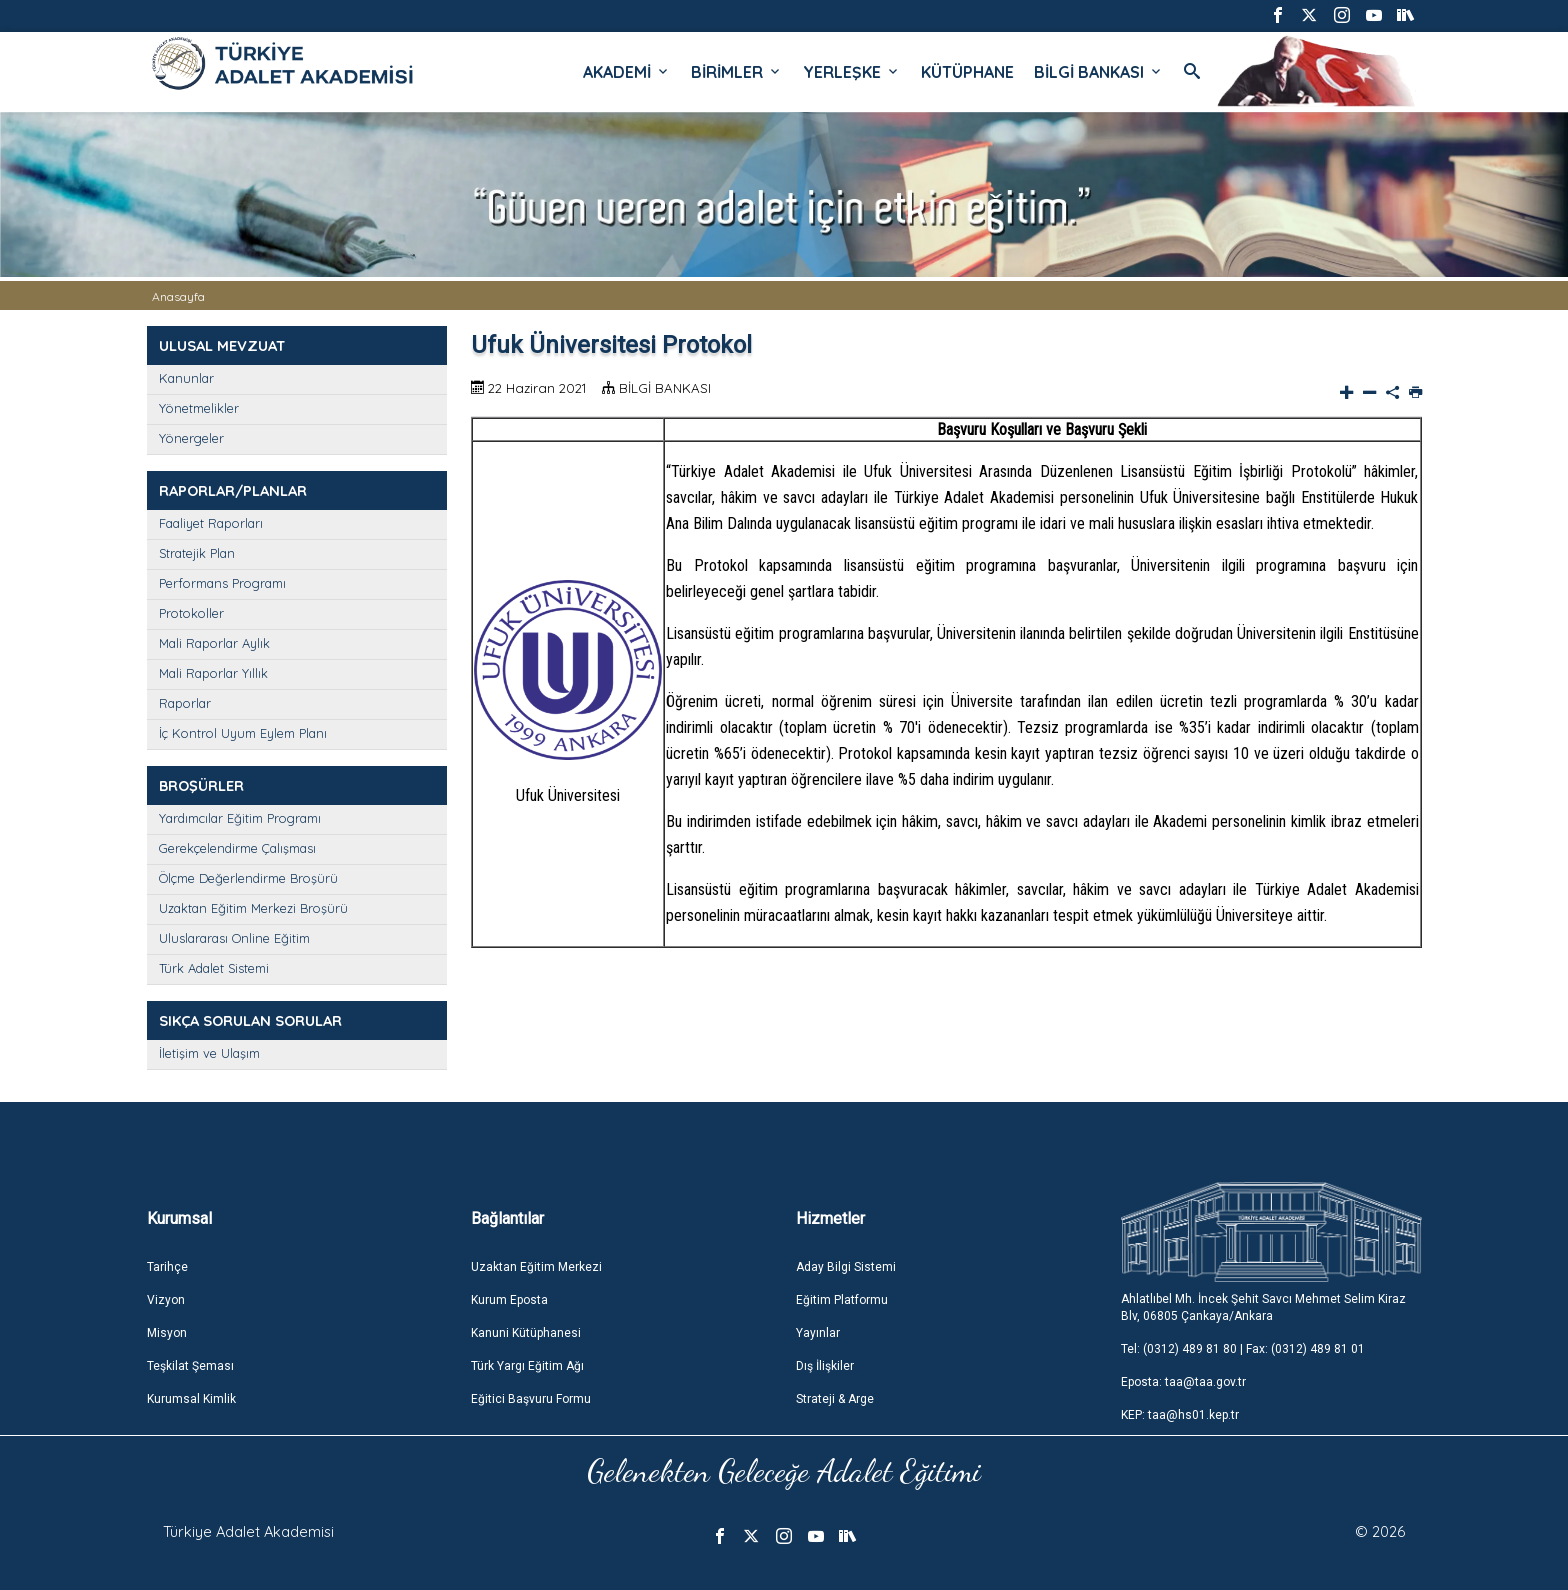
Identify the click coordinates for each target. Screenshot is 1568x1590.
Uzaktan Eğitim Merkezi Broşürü (253, 908)
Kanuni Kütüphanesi (526, 1333)
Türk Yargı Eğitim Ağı (527, 1366)
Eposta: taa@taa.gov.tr (1183, 1382)
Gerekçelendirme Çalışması (237, 848)
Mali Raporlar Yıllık (213, 673)
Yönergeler (191, 438)
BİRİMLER (737, 72)
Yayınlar (818, 1333)
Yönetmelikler (199, 408)
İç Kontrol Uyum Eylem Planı (243, 733)
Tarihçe (167, 1267)
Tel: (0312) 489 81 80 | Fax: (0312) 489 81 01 (1243, 1349)
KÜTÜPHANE (967, 72)
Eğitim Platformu (842, 1300)
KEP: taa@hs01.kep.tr (1180, 1415)
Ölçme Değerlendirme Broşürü (248, 878)
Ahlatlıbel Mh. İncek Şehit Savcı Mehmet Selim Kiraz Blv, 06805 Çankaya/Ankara (1263, 1307)
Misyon (167, 1333)
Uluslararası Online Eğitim (234, 938)
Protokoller (191, 613)
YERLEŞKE (852, 72)
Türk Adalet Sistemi (214, 968)
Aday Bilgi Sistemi (846, 1267)
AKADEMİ (627, 72)
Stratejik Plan (197, 553)
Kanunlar (186, 378)
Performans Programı (222, 583)
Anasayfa (178, 296)
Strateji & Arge (835, 1399)
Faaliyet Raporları (211, 523)
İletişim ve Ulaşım (209, 1053)
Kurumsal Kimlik (191, 1399)
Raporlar (185, 703)
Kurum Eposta (509, 1300)
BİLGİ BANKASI (1099, 72)
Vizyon (166, 1300)
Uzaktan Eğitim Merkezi (536, 1267)
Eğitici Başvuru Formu (531, 1399)
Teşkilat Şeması (190, 1366)
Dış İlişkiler (825, 1366)
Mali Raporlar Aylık (214, 643)
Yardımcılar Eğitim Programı (240, 818)
